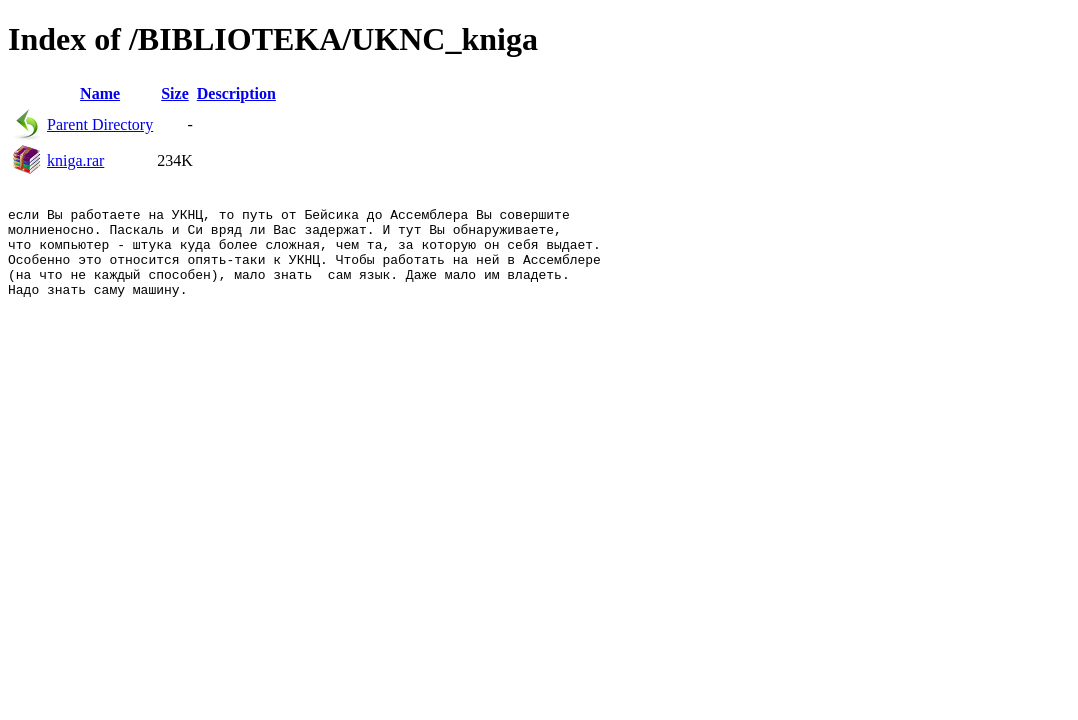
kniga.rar (75, 160)
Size (175, 93)
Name (100, 93)
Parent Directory (100, 124)
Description (236, 93)
